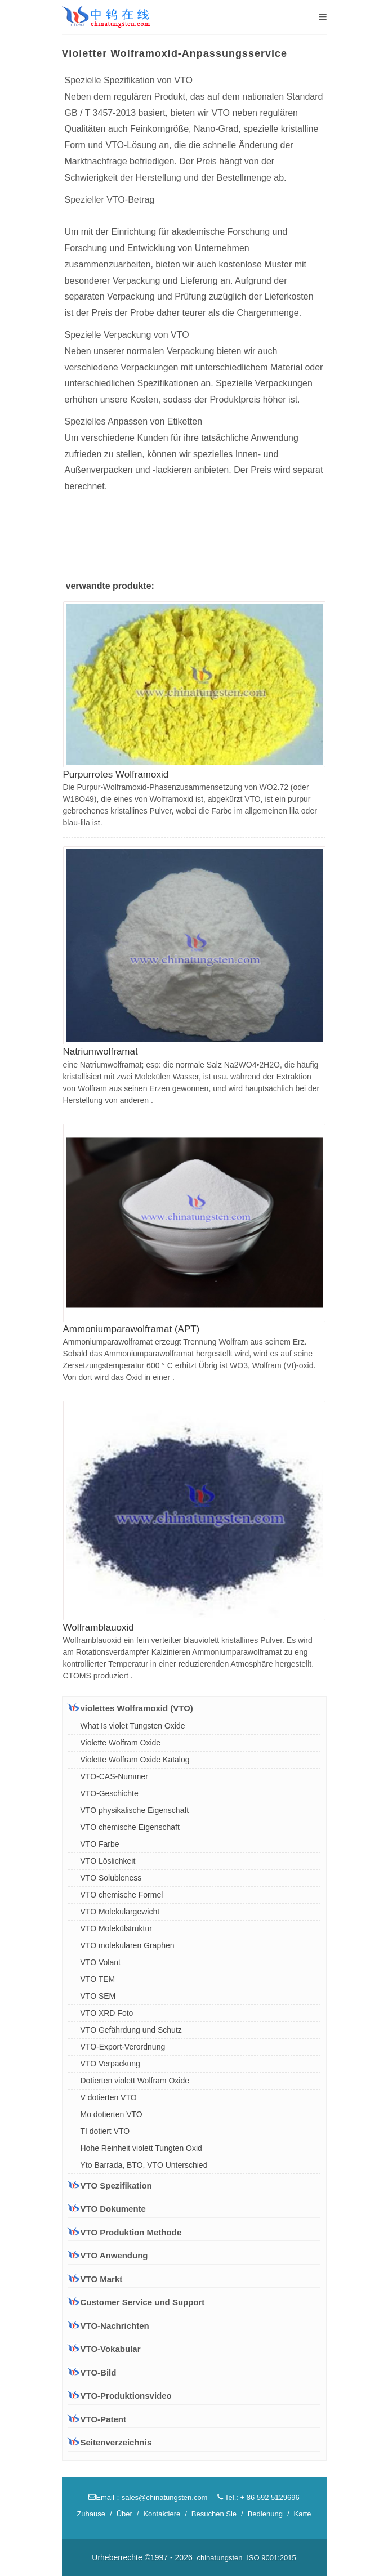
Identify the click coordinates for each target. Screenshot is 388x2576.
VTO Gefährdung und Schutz (131, 2029)
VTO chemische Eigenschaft (130, 1827)
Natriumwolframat (100, 1051)
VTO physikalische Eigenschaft (135, 1810)
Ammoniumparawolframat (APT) (131, 1329)
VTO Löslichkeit (108, 1860)
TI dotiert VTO (105, 2131)
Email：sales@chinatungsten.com (147, 2497)
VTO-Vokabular (111, 2349)
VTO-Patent (103, 2419)
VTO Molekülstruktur (116, 1928)
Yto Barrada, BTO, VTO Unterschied (144, 2164)
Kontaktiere (161, 2514)
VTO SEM (98, 1996)
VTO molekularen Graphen (128, 1945)
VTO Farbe (100, 1844)
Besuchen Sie (214, 2514)
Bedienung (265, 2514)
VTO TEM (98, 1979)
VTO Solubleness (111, 1877)
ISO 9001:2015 (271, 2557)
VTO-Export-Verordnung (123, 2046)
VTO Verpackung (110, 2063)
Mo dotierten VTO (111, 2114)
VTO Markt (95, 2279)
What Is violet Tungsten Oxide (133, 1725)
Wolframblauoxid (98, 1627)
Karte (302, 2514)
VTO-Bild (99, 2372)
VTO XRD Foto (107, 2012)
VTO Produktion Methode (125, 2232)
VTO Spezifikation (110, 2185)
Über (124, 2514)
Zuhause (91, 2514)
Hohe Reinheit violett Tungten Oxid (141, 2148)
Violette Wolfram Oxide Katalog (135, 1759)
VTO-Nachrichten (115, 2326)
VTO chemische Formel (122, 1894)
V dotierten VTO (109, 2097)
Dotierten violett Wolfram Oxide (135, 2080)
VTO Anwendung (108, 2255)
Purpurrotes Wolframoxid (116, 774)
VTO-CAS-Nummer (114, 1776)
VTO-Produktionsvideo (126, 2395)
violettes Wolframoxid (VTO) (130, 1708)
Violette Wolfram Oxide (121, 1742)
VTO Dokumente (107, 2208)
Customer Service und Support (136, 2302)
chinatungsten (220, 2557)
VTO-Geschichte (110, 1793)
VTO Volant (101, 1962)
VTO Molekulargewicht (120, 1911)
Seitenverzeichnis (116, 2442)
